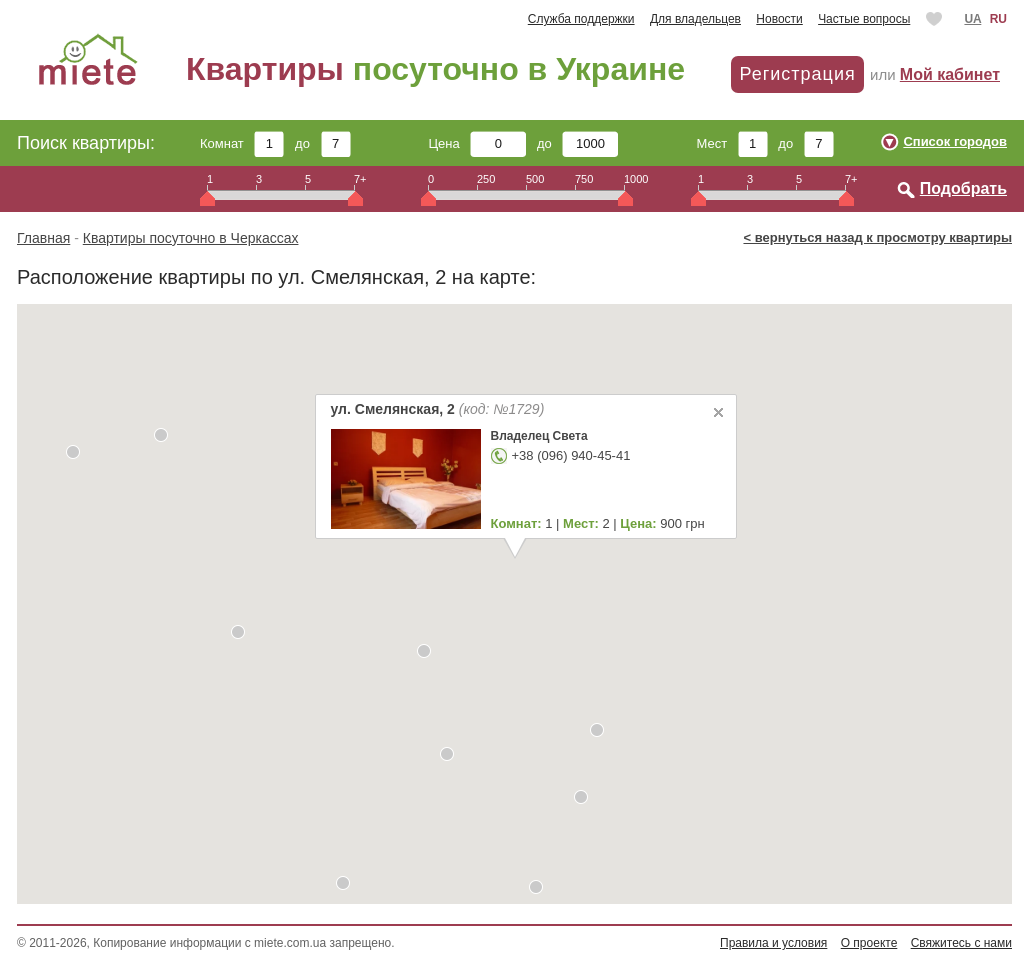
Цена (478, 143)
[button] (161, 435)
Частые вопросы (864, 19)
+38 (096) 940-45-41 (570, 455)
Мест (731, 143)
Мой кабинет (950, 74)
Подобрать (963, 188)
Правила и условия (773, 943)
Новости (779, 19)
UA (972, 19)
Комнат (242, 143)
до (322, 143)
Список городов (955, 141)
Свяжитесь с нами (961, 943)
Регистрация (797, 74)
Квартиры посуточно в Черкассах (191, 238)
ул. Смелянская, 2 (437, 409)
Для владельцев (695, 19)
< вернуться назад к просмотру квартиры (877, 237)
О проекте (869, 943)
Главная (43, 238)
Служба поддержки (581, 19)
